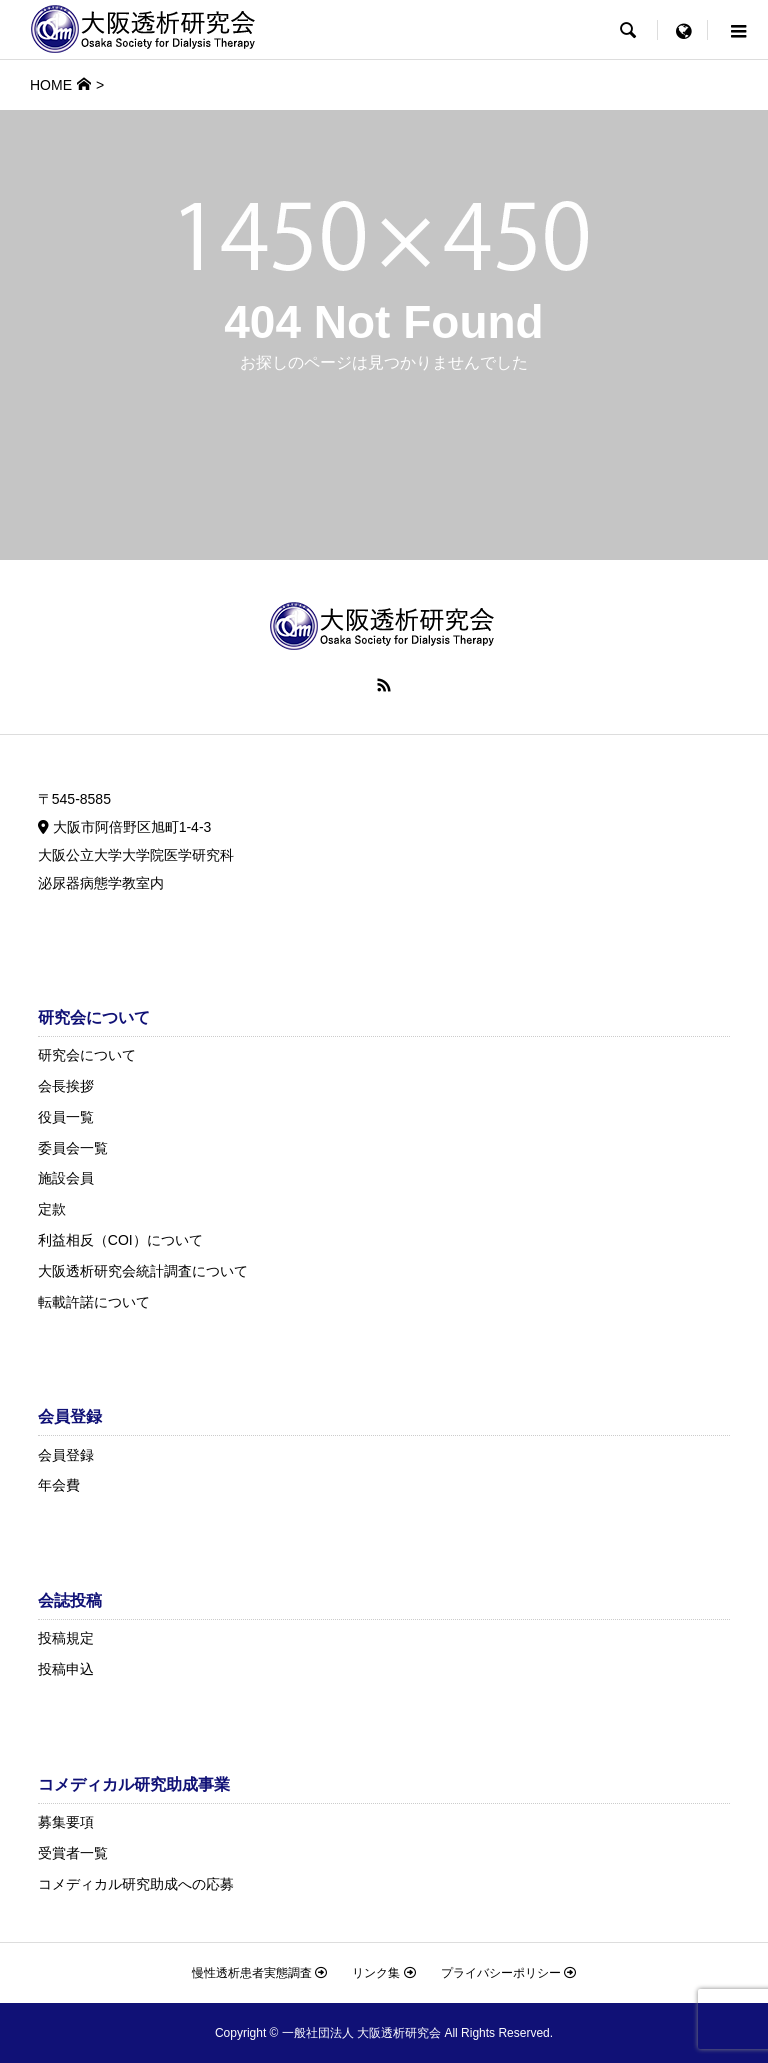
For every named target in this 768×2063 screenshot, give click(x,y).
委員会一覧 (73, 1148)
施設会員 (66, 1178)
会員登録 (66, 1455)
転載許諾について (94, 1302)
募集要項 (66, 1822)
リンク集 (383, 1973)
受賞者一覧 (73, 1853)
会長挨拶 (66, 1086)
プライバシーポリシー (508, 1973)
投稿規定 (66, 1638)
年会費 (59, 1485)
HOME (51, 85)
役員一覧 (66, 1117)
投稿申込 (66, 1669)
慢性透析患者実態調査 (259, 1973)
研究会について (87, 1055)
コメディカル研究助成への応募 (136, 1884)
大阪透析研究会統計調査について (143, 1271)
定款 (52, 1209)
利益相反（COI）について (120, 1240)
